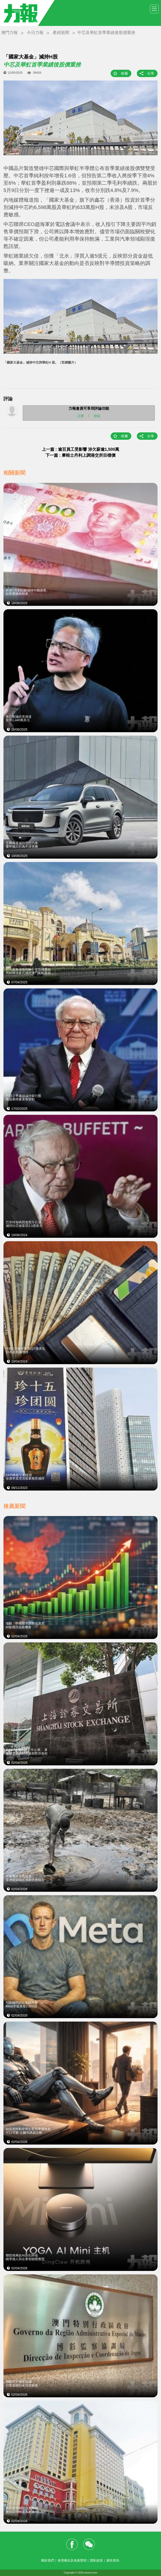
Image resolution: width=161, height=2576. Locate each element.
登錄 (97, 415)
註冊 (81, 415)
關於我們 (47, 2560)
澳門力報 (9, 32)
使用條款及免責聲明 (72, 2560)
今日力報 (35, 32)
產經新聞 (61, 32)
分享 (150, 73)
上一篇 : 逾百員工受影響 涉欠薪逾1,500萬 (80, 449)
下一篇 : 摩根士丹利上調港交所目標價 (80, 455)
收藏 (124, 73)
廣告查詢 (112, 2560)
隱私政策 (96, 2560)
